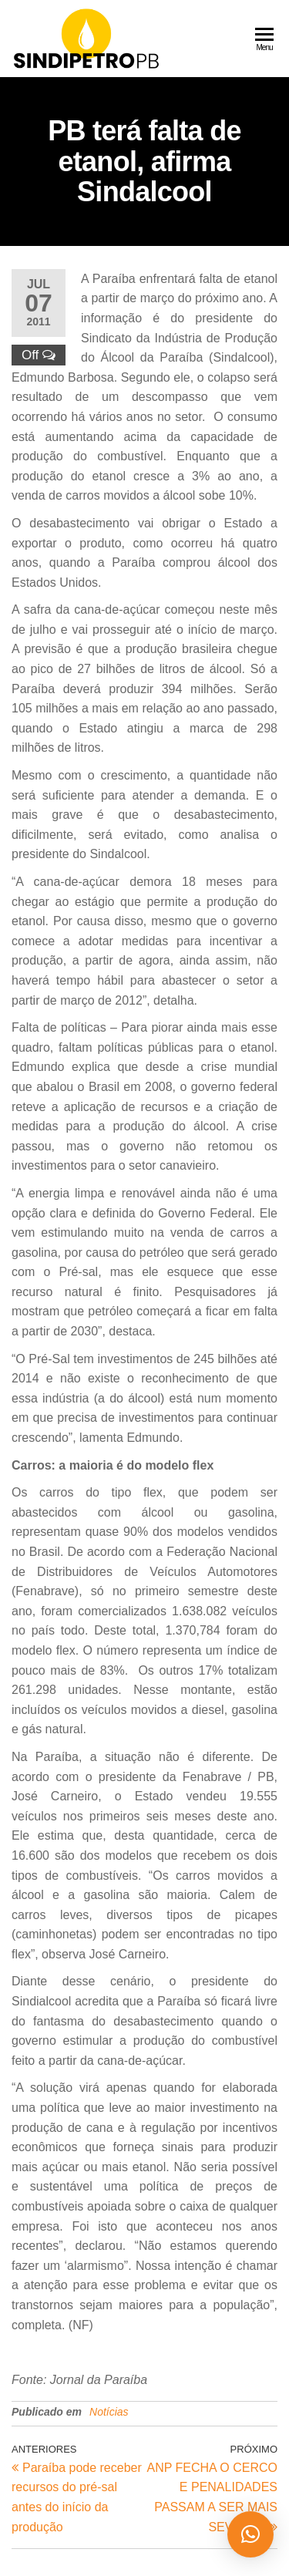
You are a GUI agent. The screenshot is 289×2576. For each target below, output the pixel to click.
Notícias (109, 2412)
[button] (250, 2534)
